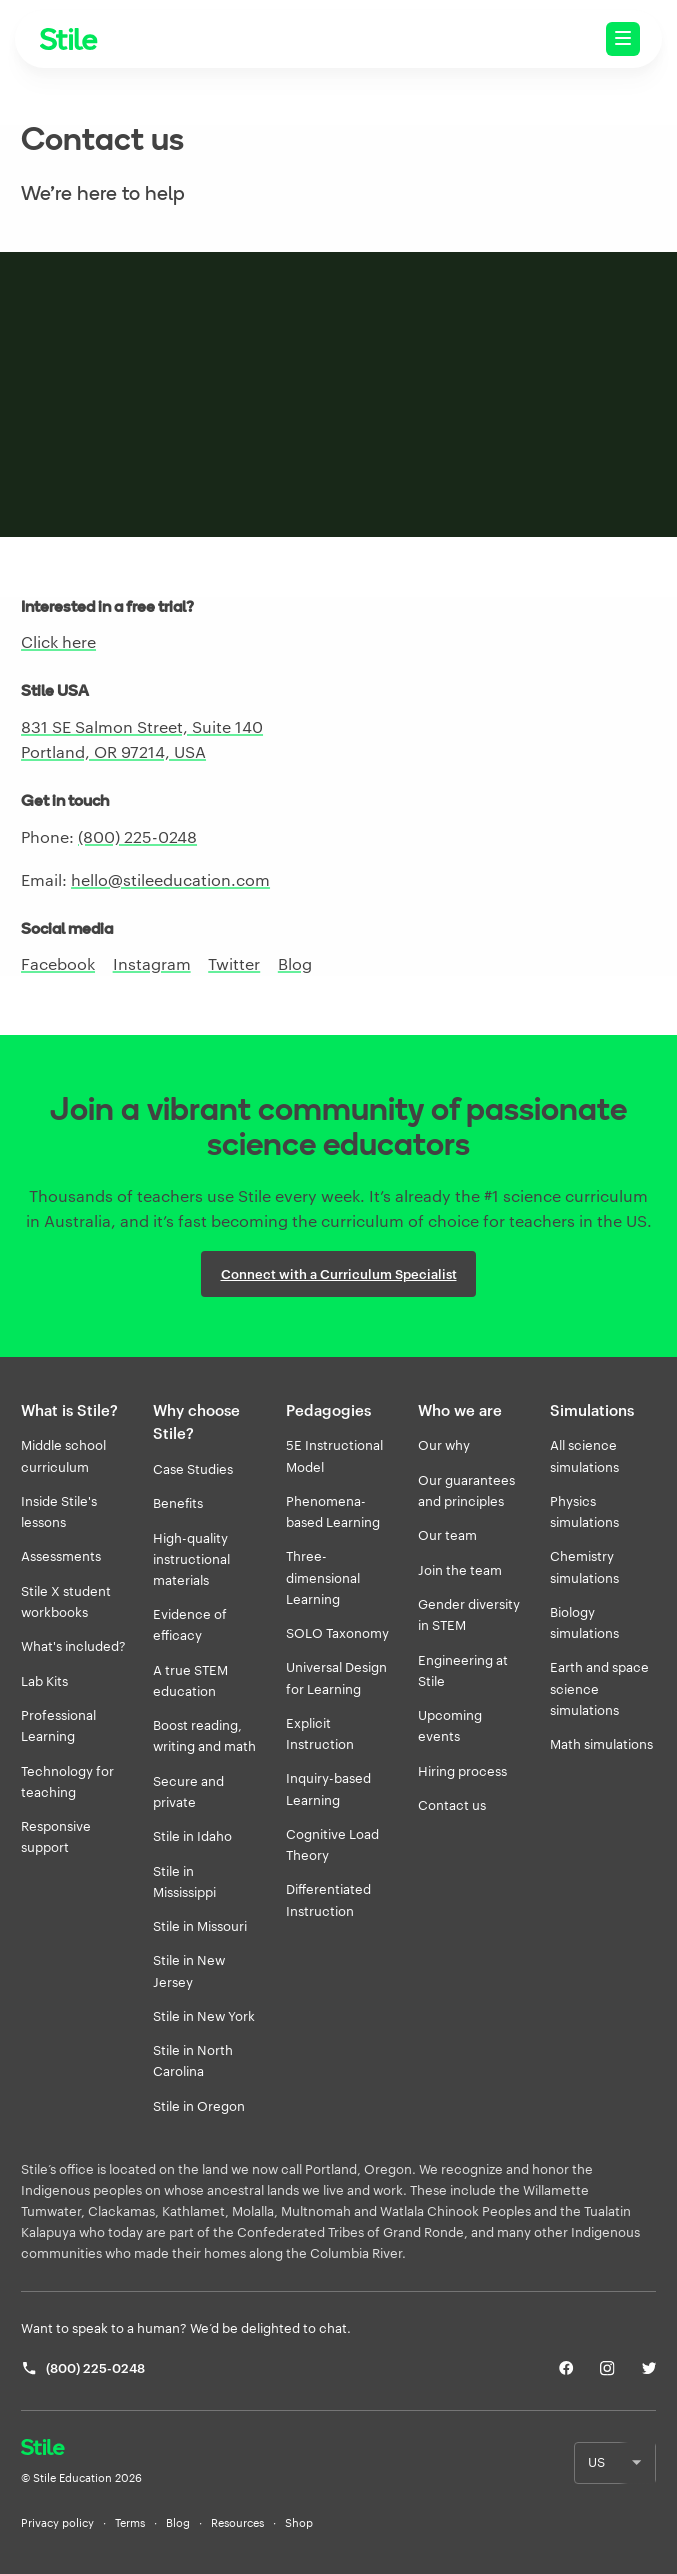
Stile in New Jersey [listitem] (189, 1970)
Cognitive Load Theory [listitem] (332, 1844)
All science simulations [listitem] (584, 1455)
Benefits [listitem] (178, 1503)
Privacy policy (57, 2523)
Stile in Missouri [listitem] (200, 1926)
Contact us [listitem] (452, 1805)
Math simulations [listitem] (601, 1744)
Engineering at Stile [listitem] (463, 1670)
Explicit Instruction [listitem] (320, 1733)
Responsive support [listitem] (56, 1836)
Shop (299, 2523)
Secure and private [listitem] (188, 1791)
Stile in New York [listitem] (204, 2016)
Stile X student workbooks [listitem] (66, 1601)
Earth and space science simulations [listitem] (599, 1688)
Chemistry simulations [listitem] (584, 1566)
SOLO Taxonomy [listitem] (337, 1633)
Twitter (234, 963)
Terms (130, 2523)
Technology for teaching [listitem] (67, 1781)
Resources (237, 2523)
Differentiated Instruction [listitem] (328, 1899)
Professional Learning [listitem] (58, 1725)
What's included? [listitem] (73, 1646)
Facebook (58, 963)
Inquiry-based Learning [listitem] (328, 1788)
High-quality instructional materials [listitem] (191, 1559)
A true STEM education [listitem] (190, 1680)
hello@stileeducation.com (170, 879)
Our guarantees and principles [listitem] (466, 1490)
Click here (58, 641)
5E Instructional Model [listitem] (334, 1455)
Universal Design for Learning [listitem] (336, 1677)
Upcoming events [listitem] (450, 1725)
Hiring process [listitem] (462, 1771)
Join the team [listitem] (460, 1570)
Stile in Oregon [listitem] (199, 2106)
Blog (295, 963)
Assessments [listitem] (61, 1556)
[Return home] (81, 2449)
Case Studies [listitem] (193, 1469)
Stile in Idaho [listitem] (192, 1836)
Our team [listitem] (447, 1535)
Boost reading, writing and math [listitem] (204, 1735)
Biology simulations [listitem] (584, 1622)
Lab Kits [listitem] (44, 1681)
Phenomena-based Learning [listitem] (333, 1511)
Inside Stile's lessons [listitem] (59, 1511)
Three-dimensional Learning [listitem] (323, 1577)
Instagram (152, 963)
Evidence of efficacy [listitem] (190, 1624)
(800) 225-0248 (137, 836)
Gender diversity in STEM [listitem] (469, 1614)
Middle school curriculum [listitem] (63, 1455)
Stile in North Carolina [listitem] (193, 2060)
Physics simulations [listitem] (584, 1511)
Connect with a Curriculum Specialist (339, 1274)
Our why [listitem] (444, 1445)
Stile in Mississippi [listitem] (184, 1881)
